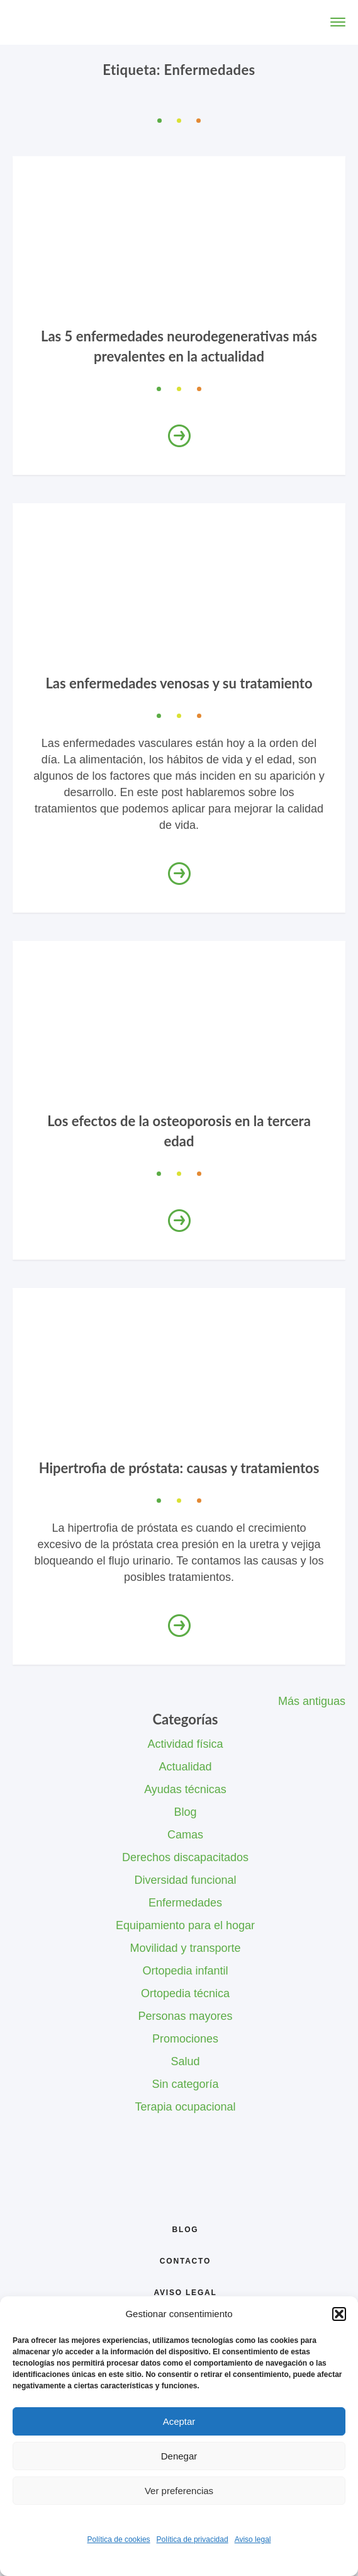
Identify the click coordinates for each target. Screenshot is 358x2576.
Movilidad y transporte (185, 1948)
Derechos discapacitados (185, 1857)
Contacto (185, 2261)
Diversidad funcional (185, 1880)
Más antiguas (311, 1701)
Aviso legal (253, 2539)
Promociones (185, 2038)
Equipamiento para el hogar (185, 1925)
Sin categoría (185, 2084)
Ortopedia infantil (185, 1970)
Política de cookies (118, 2539)
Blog (185, 1812)
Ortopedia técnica (185, 1993)
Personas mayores (185, 2016)
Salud (185, 2061)
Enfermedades (185, 1902)
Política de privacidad (192, 2539)
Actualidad (185, 1766)
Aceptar (179, 2421)
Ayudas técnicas (185, 1789)
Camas (185, 1834)
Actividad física (185, 1744)
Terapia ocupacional (185, 2106)
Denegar (179, 2456)
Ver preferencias (179, 2490)
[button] (339, 2314)
